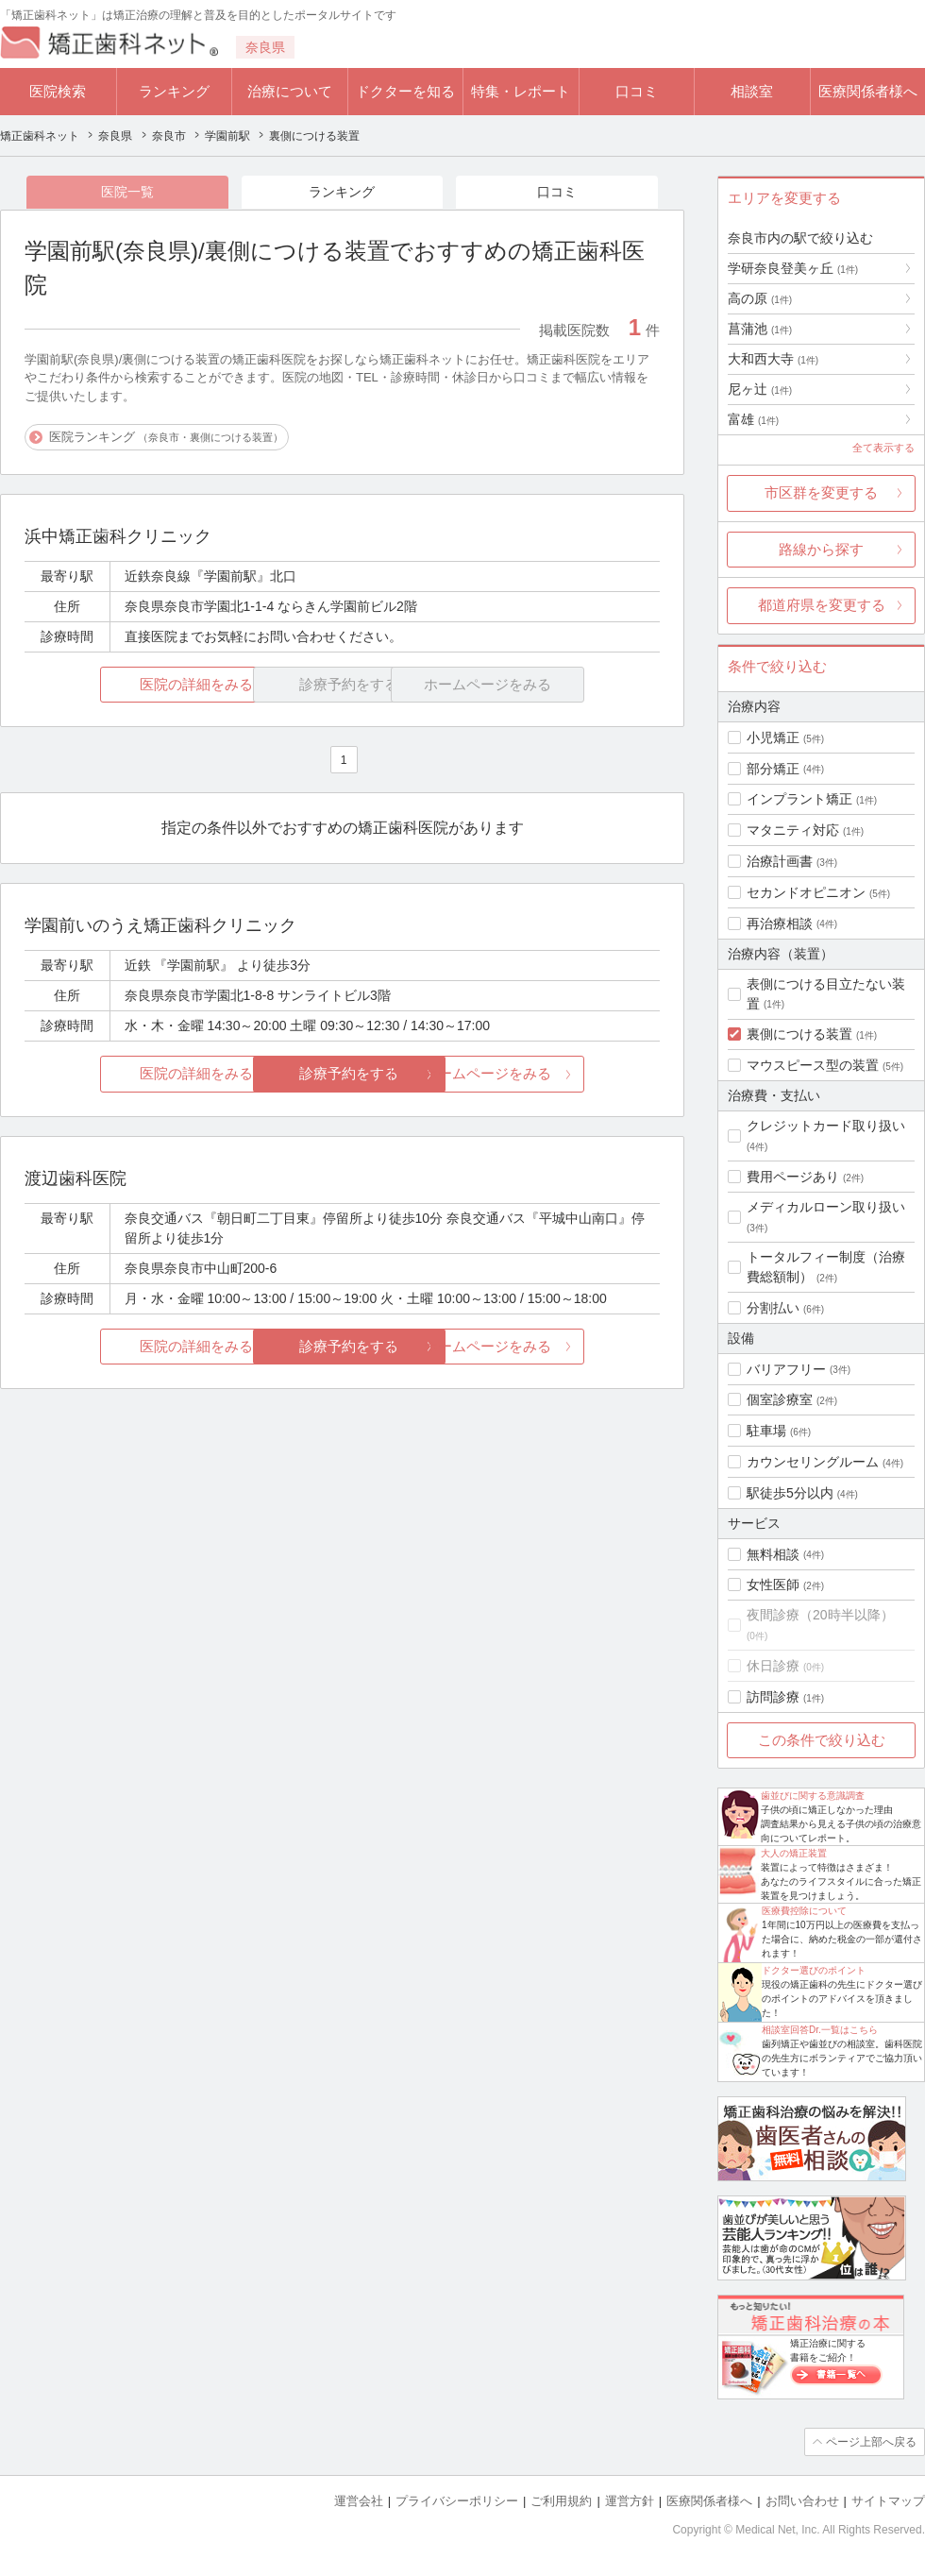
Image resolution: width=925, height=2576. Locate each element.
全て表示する (883, 447)
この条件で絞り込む (821, 1740)
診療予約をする (342, 1074)
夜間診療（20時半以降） (820, 1614)
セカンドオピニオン (806, 892)
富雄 (753, 419)
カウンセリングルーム (813, 1461)
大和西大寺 (773, 358)
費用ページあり (793, 1176)
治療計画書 (780, 861)
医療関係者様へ (867, 91)
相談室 (752, 91)
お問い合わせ (802, 2501)
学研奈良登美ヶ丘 (793, 268)
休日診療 (773, 1665)
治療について (289, 91)
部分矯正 (773, 768)
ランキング (174, 91)
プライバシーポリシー (456, 2501)
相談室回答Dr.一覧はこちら (820, 2030)
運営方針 (629, 2501)
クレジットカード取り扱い (826, 1125)
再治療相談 (780, 923)
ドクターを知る (405, 91)
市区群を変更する (821, 492)
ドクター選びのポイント (814, 1970)
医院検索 (57, 91)
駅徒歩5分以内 (790, 1492)
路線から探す (821, 549)
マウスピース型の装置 (813, 1065)
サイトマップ (888, 2501)
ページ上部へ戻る (871, 2442)
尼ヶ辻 (760, 389)
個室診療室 (780, 1399)
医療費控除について (804, 1911)
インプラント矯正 (799, 798)
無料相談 (773, 1554)
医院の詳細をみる (130, 684)
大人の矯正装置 (794, 1853)
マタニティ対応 (793, 830)
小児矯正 (773, 737)
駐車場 (766, 1430)
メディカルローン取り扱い (826, 1206)
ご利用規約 (561, 2501)
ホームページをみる (554, 1074)
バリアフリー (786, 1369)
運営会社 (358, 2501)
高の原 (760, 298)
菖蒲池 (760, 328)
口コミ (636, 91)
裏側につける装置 (799, 1034)
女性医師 (773, 1584)
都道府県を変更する (821, 605)
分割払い (773, 1307)
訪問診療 (773, 1696)
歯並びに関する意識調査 (813, 1795)
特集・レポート (520, 91)
